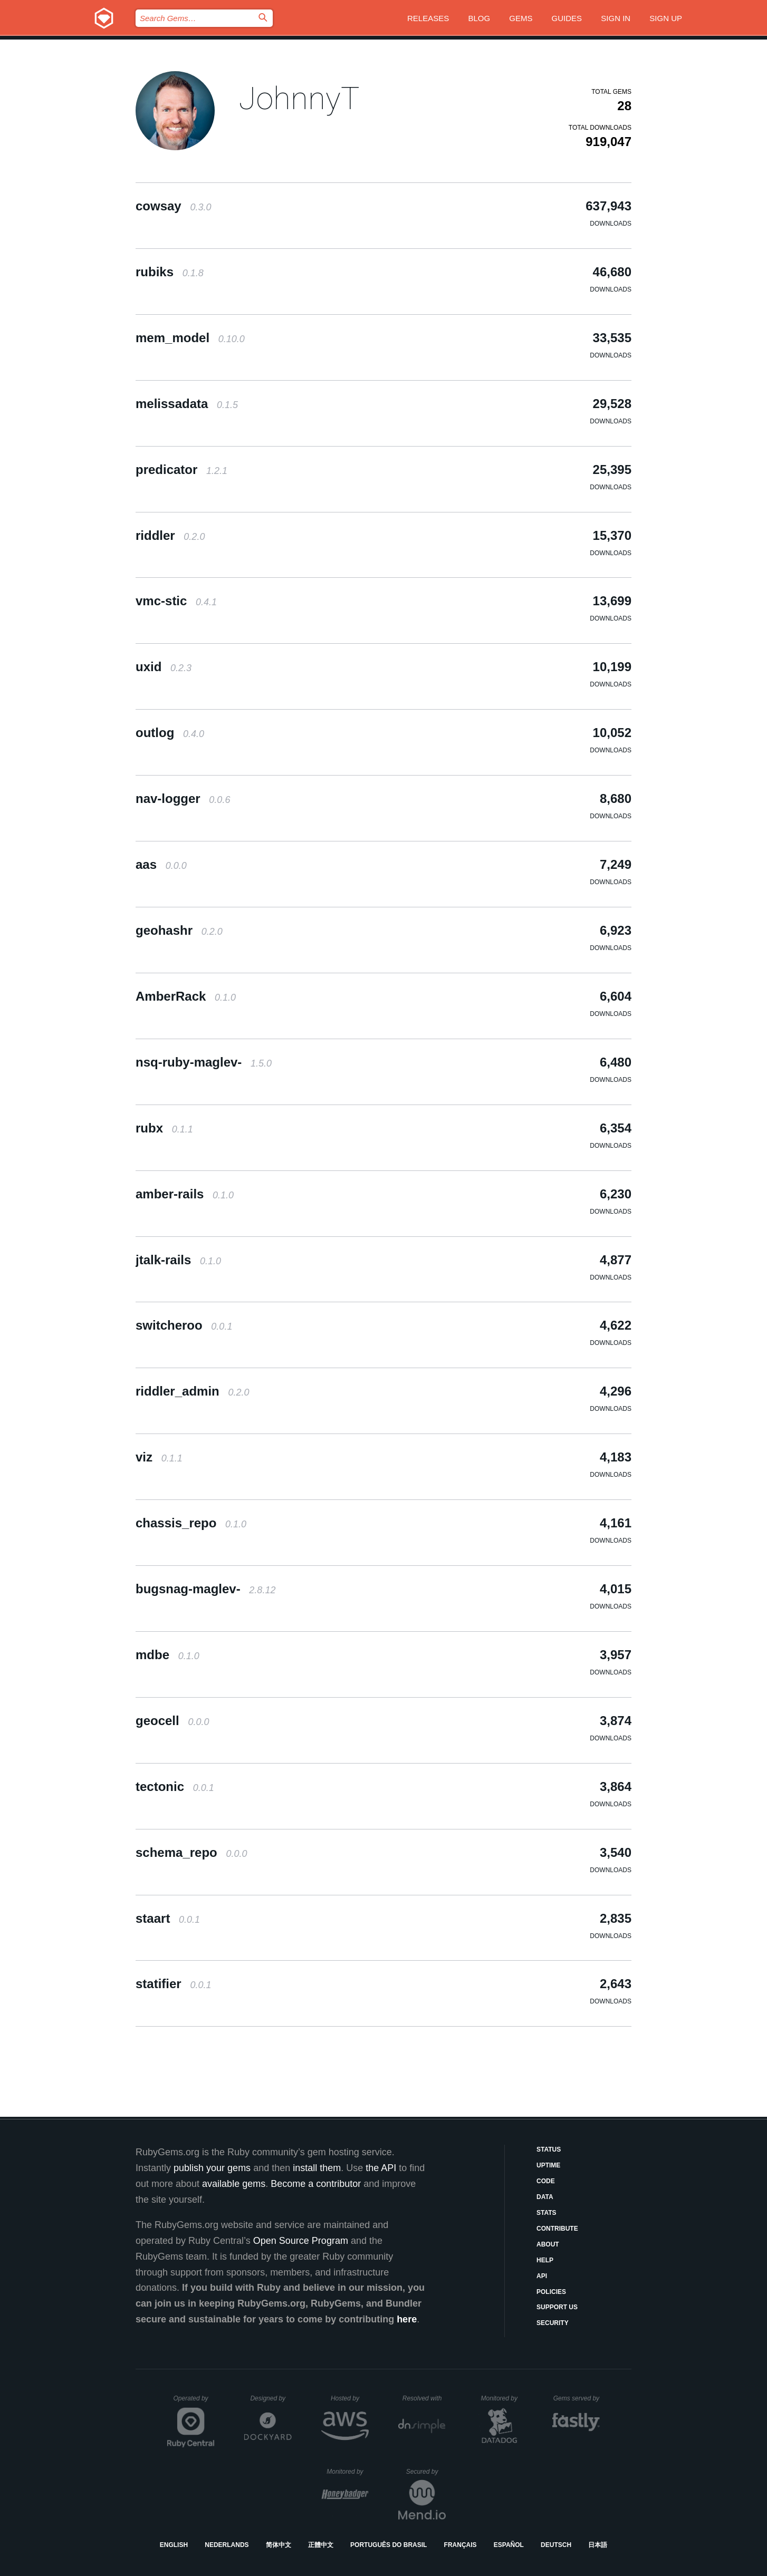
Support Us (557, 2307)
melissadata (187, 403)
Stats (546, 2212)
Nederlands (226, 2545)
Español (509, 2545)
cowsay (173, 206)
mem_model (190, 338)
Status (548, 2149)
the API (381, 2168)
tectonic (175, 1786)
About (547, 2244)
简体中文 (278, 2545)
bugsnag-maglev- (205, 1589)
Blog (479, 18)
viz (159, 1457)
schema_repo (191, 1852)
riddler (170, 535)
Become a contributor (316, 2183)
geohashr (179, 930)
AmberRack (186, 996)
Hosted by (350, 2398)
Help (544, 2260)
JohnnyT (299, 98)
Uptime (548, 2165)
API (541, 2276)
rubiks (170, 272)
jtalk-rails (178, 1260)
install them (317, 2168)
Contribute (557, 2228)
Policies (551, 2292)
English (174, 2545)
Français (460, 2545)
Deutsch (556, 2545)
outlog (170, 732)
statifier (173, 1984)
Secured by (426, 2471)
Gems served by (576, 2398)
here (407, 2319)
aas (161, 864)
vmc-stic (176, 601)
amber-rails (185, 1194)
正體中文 (320, 2545)
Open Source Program (300, 2240)
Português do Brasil (388, 2545)
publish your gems (212, 2168)
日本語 (597, 2545)
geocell (172, 1720)
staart (168, 1918)
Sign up (665, 18)
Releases (428, 18)
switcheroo (184, 1325)
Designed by (270, 2398)
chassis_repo (191, 1523)
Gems (520, 18)
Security (552, 2323)
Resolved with (424, 2398)
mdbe (167, 1655)
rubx (164, 1128)
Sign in (615, 18)
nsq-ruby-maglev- (204, 1062)
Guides (567, 18)
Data (544, 2197)
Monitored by (502, 2398)
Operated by (194, 2402)
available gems (233, 2183)
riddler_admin (192, 1391)
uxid (163, 667)
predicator (181, 469)
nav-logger (183, 798)
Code (545, 2181)
